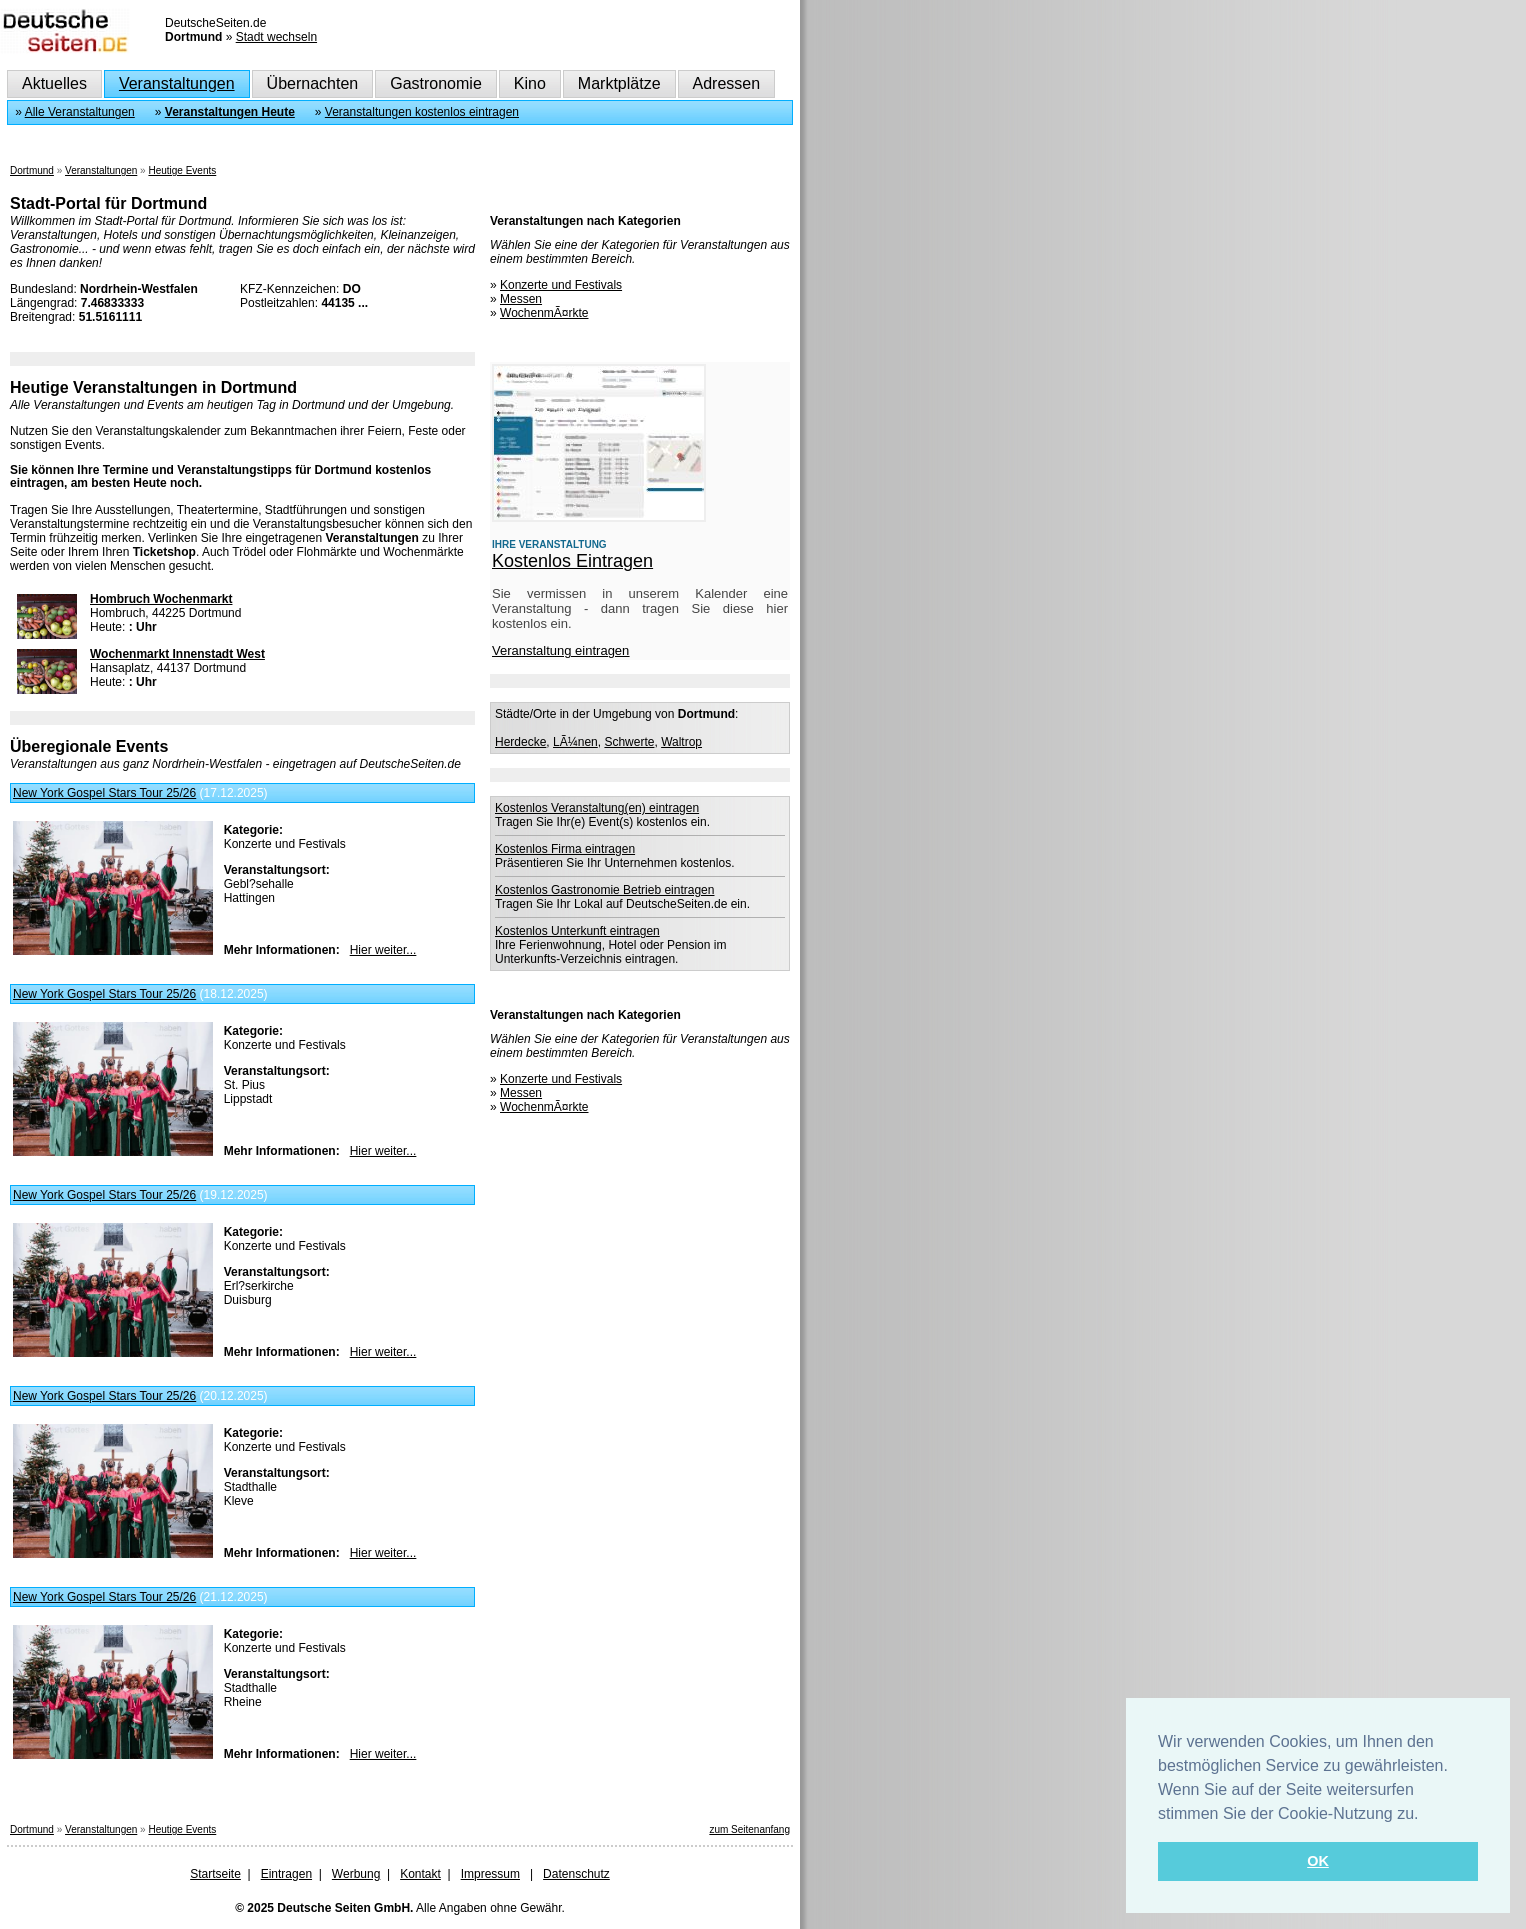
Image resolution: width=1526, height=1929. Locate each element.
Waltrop (681, 742)
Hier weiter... (383, 950)
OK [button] (1318, 1861)
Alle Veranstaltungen (80, 112)
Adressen (727, 83)
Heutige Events (182, 170)
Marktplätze (619, 83)
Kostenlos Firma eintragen (565, 849)
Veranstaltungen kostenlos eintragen (422, 112)
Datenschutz (576, 1874)
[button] (1426, 1815)
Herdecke (520, 742)
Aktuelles (54, 83)
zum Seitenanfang (749, 1829)
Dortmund (32, 170)
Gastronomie (436, 83)
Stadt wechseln (276, 37)
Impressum (490, 1874)
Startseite (215, 1874)
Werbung (356, 1874)
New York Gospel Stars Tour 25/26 (104, 793)
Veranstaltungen (177, 83)
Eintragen (286, 1874)
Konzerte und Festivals (561, 285)
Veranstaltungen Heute (230, 112)
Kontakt (420, 1874)
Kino (530, 83)
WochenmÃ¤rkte (544, 313)
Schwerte (629, 742)
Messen (521, 299)
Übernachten (313, 83)
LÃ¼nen (575, 742)
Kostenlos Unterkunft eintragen (577, 931)
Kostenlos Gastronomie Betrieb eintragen (604, 890)
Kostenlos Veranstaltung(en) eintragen (597, 808)
